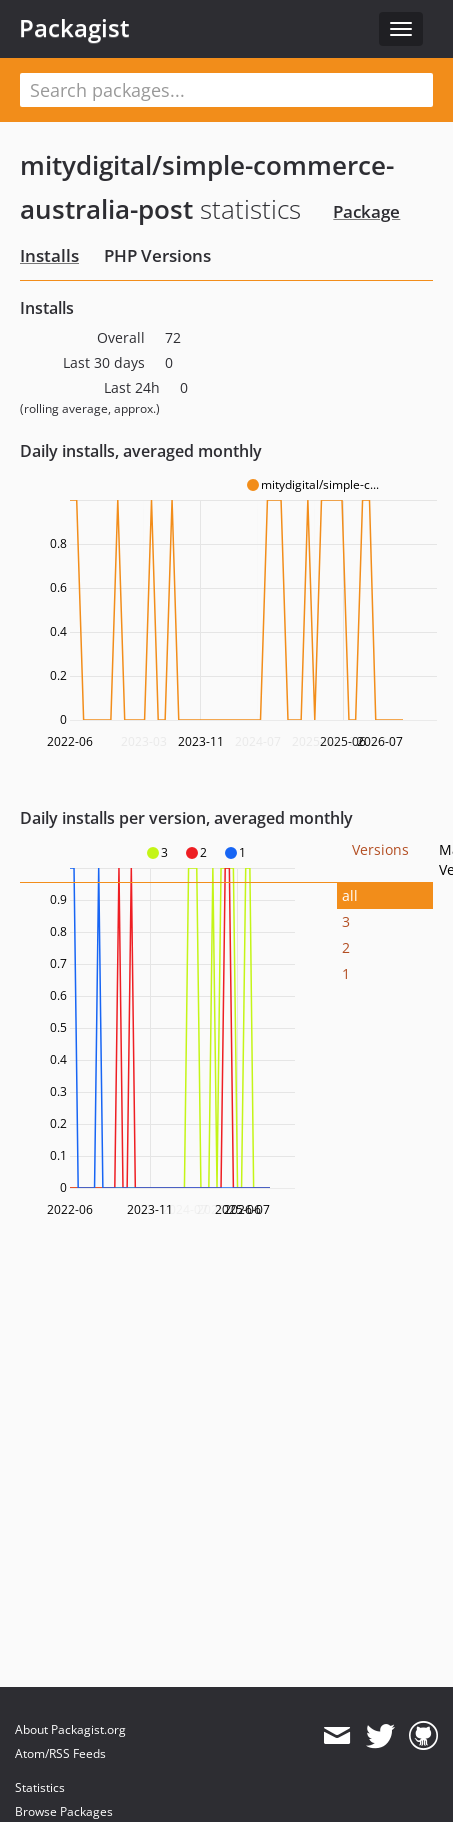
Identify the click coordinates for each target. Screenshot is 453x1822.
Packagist (74, 28)
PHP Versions (157, 255)
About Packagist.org (70, 1729)
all (350, 895)
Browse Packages (64, 1811)
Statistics (40, 1787)
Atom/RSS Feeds (60, 1753)
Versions (380, 849)
